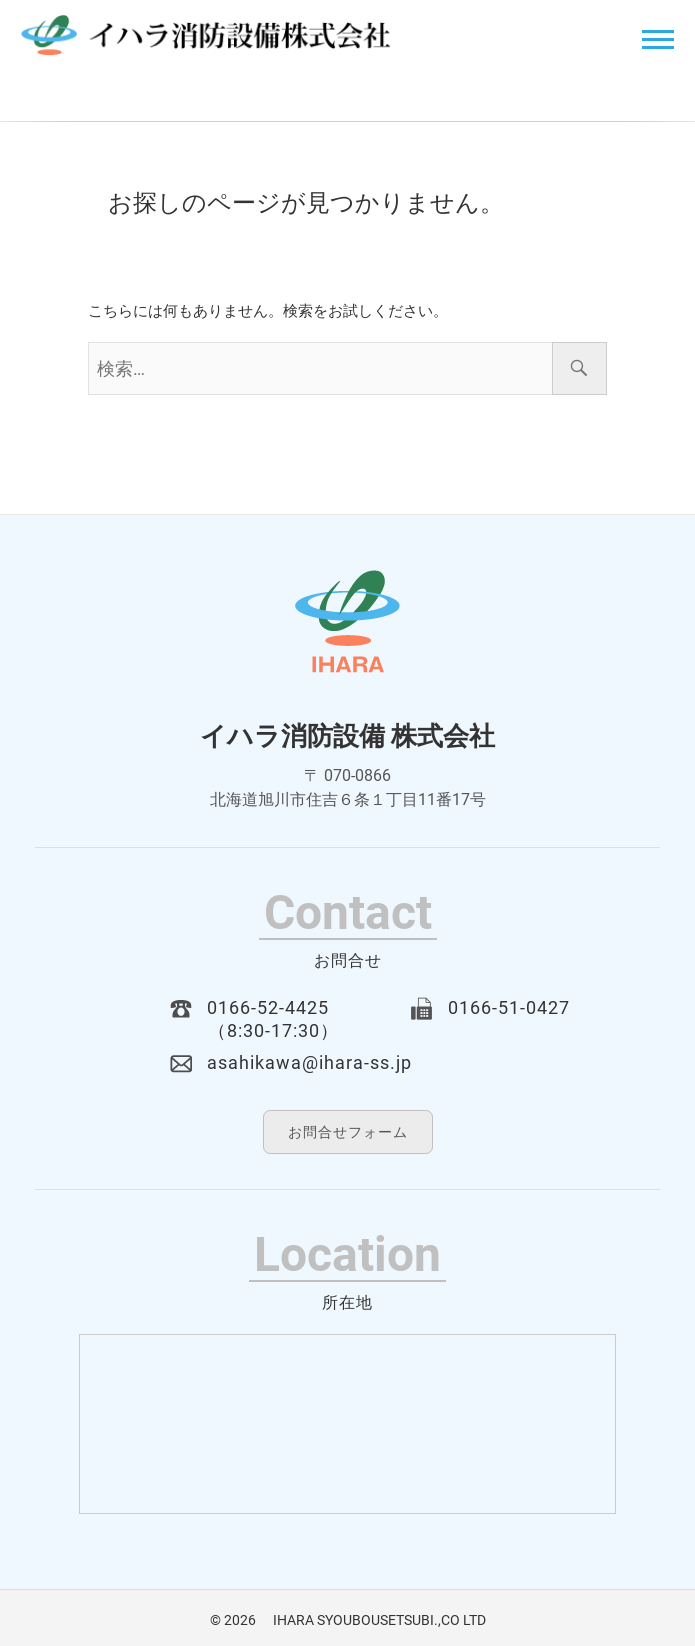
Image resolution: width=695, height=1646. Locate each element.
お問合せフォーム (348, 1132)
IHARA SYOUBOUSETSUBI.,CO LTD (372, 1620)
